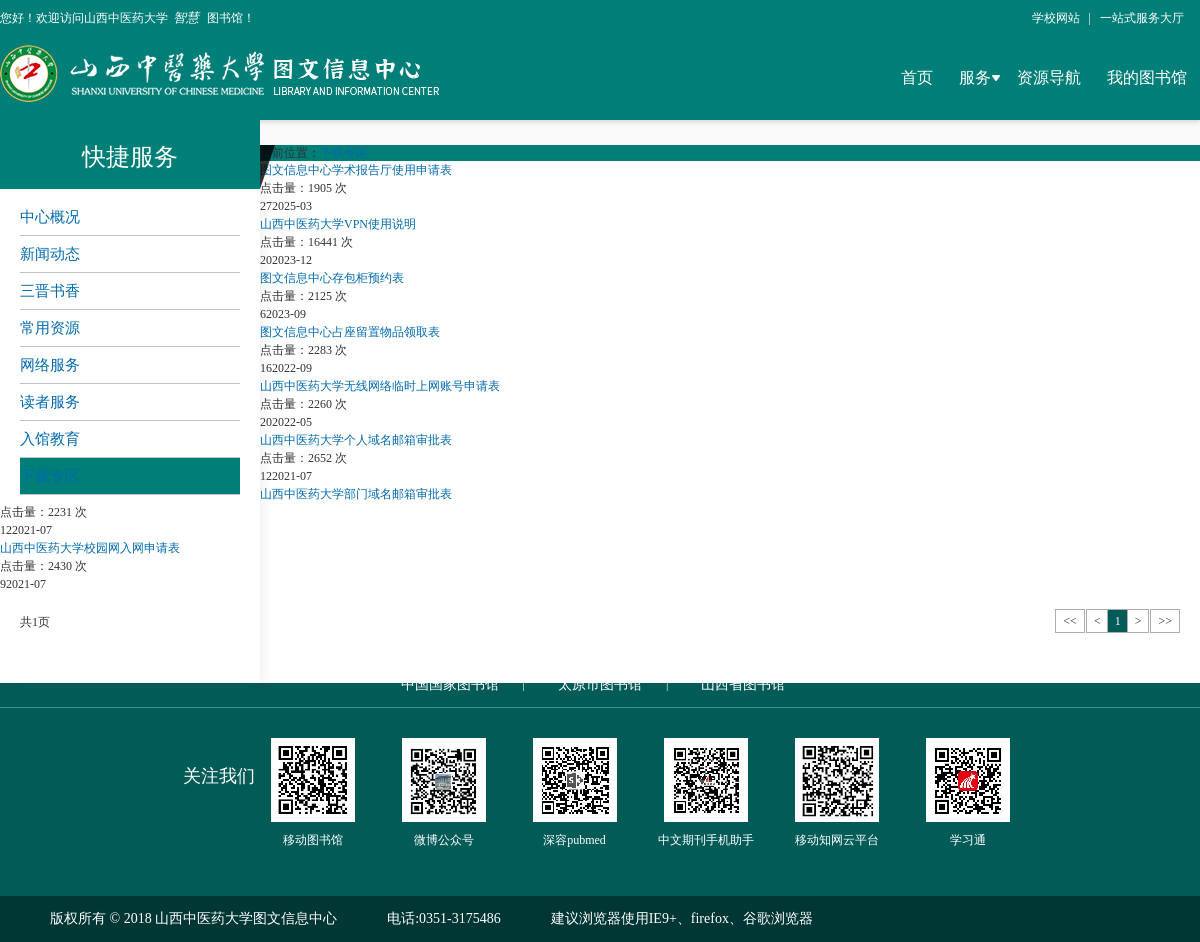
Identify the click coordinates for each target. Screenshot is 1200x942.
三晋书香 (50, 291)
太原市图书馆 (600, 684)
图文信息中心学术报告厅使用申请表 (356, 170)
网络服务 (50, 365)
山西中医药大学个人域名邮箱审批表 (356, 440)
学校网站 (1056, 18)
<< (1070, 621)
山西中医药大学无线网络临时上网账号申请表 (380, 386)
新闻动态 (50, 254)
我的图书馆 (1147, 77)
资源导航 (1049, 77)
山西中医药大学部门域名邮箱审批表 (356, 494)
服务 (975, 77)
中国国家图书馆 (450, 684)
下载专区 (50, 476)
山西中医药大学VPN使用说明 (338, 224)
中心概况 (50, 217)
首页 (917, 77)
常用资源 (50, 328)
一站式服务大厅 (1142, 18)
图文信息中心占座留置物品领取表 (350, 332)
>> (1165, 621)
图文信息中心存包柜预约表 (332, 278)
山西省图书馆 (743, 684)
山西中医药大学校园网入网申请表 (90, 548)
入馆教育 (50, 439)
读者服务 (50, 402)
